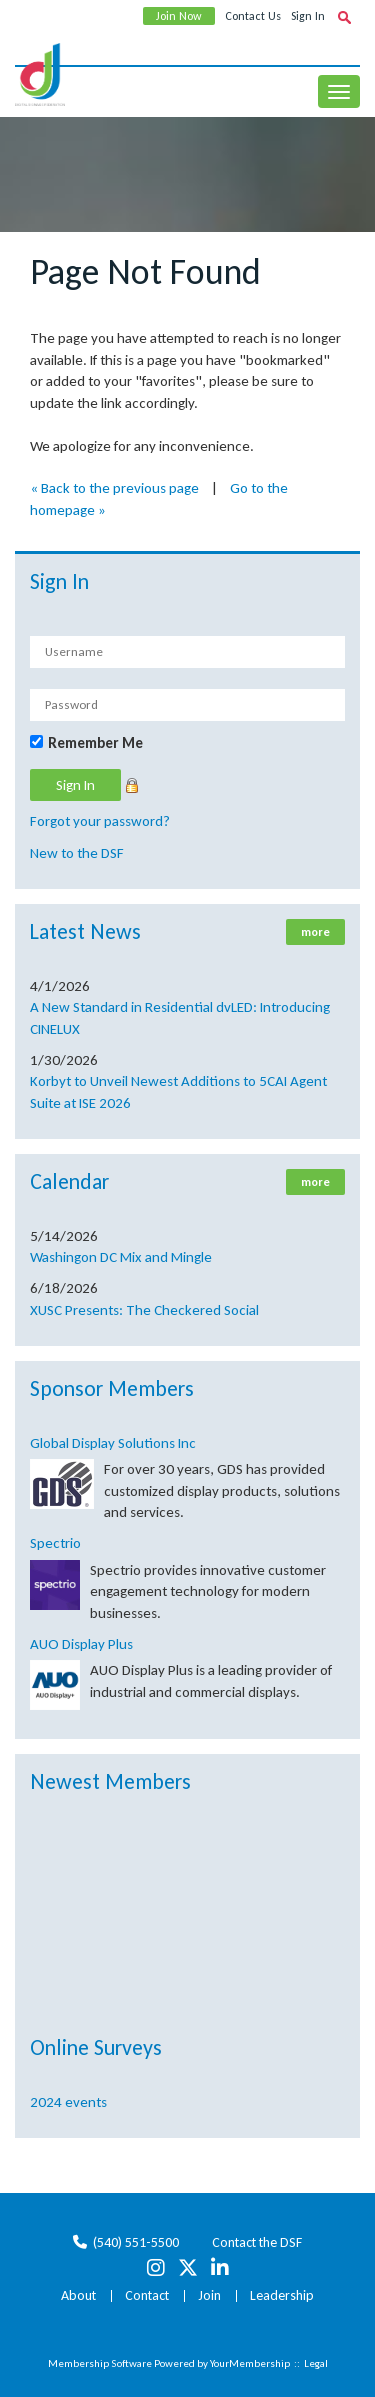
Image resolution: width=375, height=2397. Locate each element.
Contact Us (253, 16)
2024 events (68, 2102)
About (78, 2295)
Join (209, 2295)
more (315, 932)
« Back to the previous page (114, 488)
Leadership (282, 2295)
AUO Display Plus (81, 1644)
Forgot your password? (100, 821)
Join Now (179, 16)
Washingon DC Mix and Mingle (121, 1257)
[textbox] (344, 17)
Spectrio (55, 1543)
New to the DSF (77, 853)
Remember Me (95, 743)
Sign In (308, 16)
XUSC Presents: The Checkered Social (144, 1310)
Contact (147, 2295)
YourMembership (250, 2363)
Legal (316, 2363)
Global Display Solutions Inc (113, 1443)
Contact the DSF (257, 2242)
